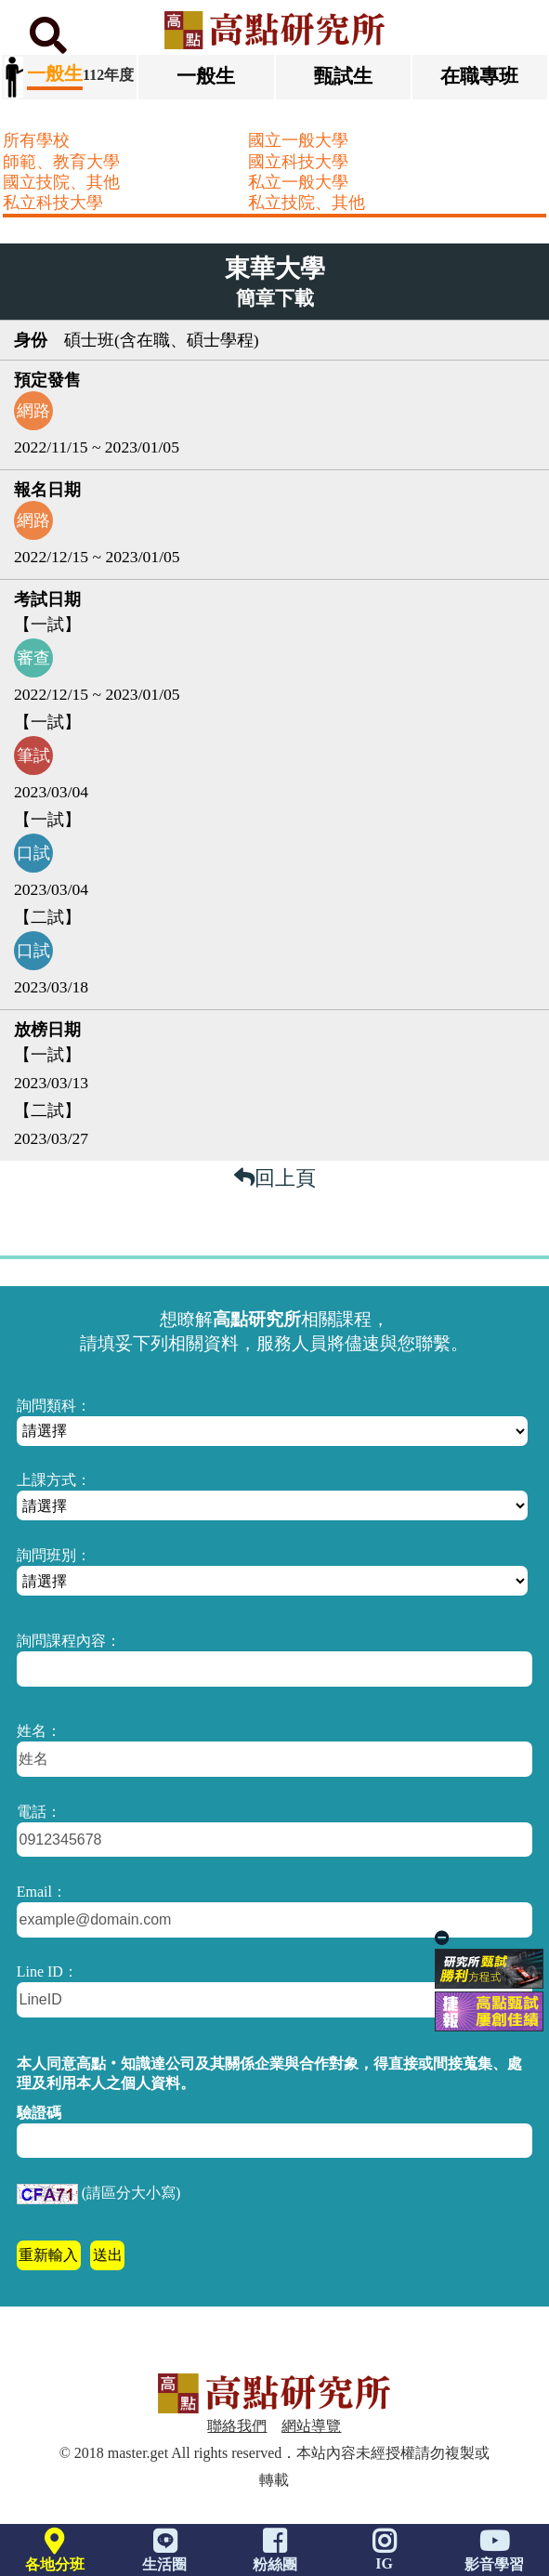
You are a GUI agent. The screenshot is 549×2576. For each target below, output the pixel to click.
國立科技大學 (298, 161)
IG (384, 2554)
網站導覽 (311, 2426)
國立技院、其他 (61, 182)
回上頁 (275, 1177)
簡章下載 (275, 298)
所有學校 (36, 140)
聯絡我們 (237, 2426)
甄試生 (343, 75)
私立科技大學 (53, 202)
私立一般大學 (298, 182)
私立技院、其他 (306, 202)
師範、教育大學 (61, 161)
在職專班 (479, 75)
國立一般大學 (298, 140)
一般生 (205, 75)
